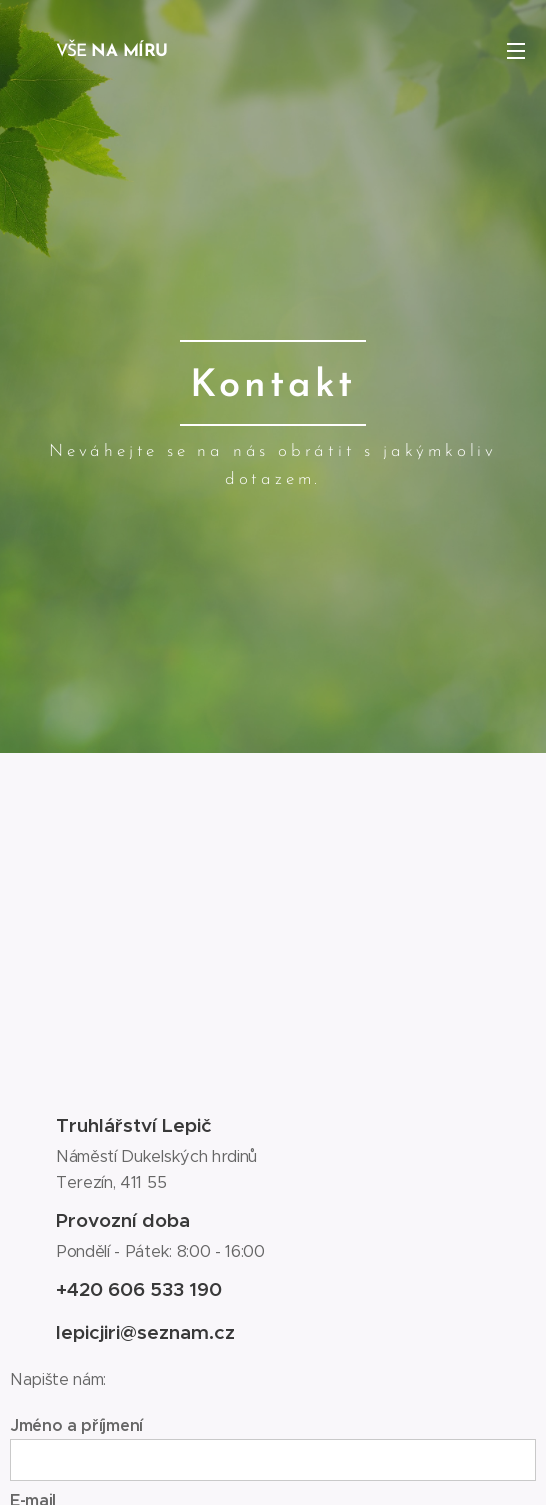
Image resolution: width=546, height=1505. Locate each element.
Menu (516, 51)
